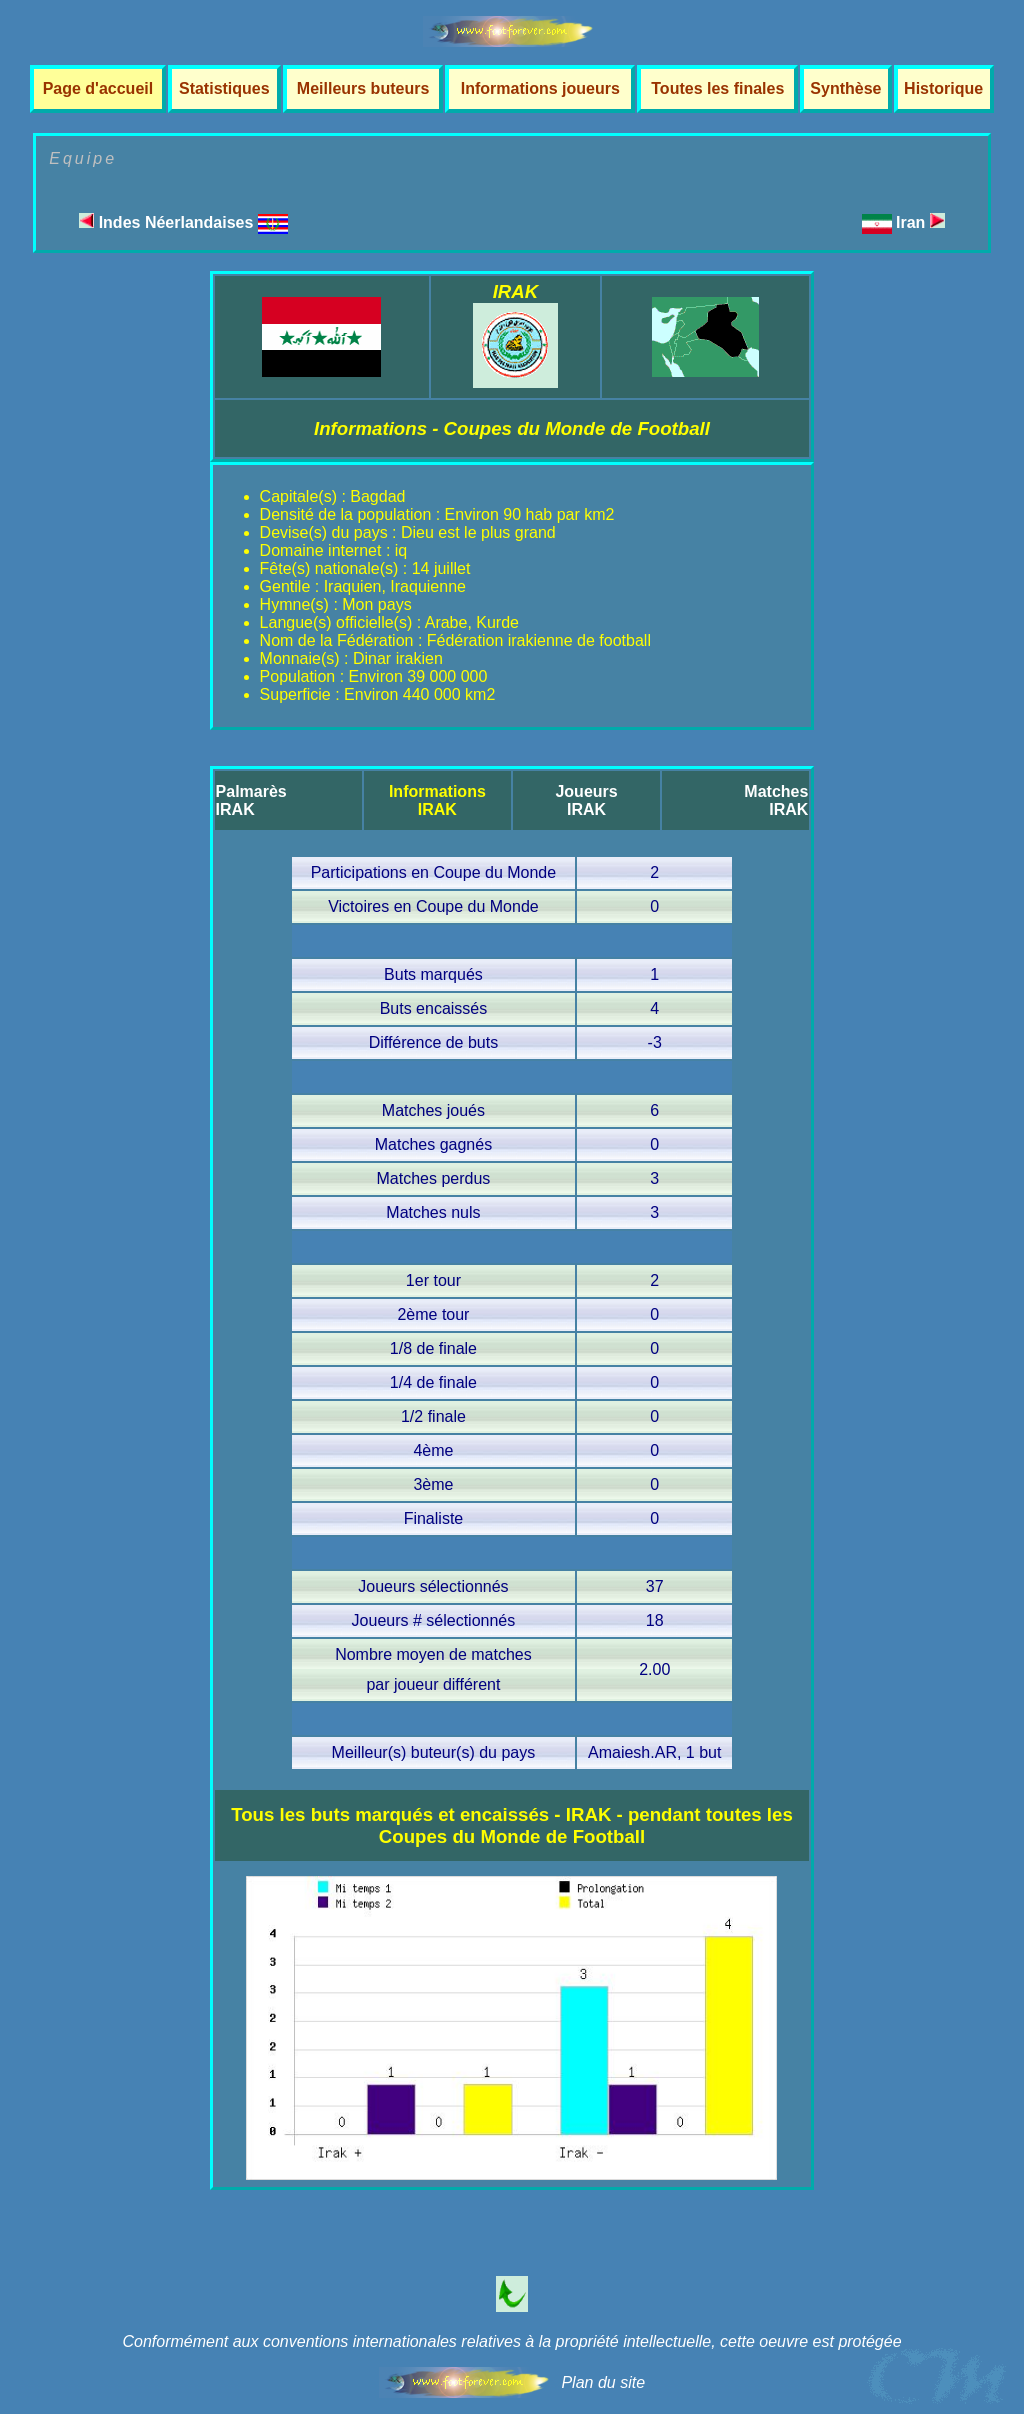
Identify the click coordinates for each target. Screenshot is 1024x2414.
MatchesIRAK (776, 800)
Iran (920, 222)
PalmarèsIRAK (251, 800)
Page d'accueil (98, 88)
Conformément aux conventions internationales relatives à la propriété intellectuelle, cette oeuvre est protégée (511, 2341)
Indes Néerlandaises (183, 222)
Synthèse (845, 88)
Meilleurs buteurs (363, 88)
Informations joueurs (540, 88)
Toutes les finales (717, 88)
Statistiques (224, 88)
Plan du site (603, 2382)
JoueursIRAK (586, 800)
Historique (943, 88)
